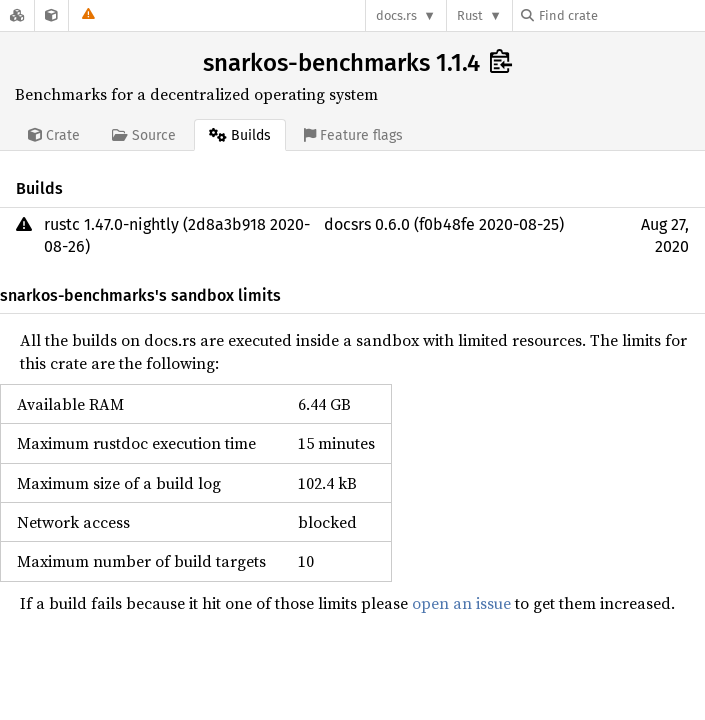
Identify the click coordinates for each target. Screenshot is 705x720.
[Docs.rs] (17, 15)
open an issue (461, 603)
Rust (470, 15)
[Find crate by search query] (621, 15)
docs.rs (396, 15)
